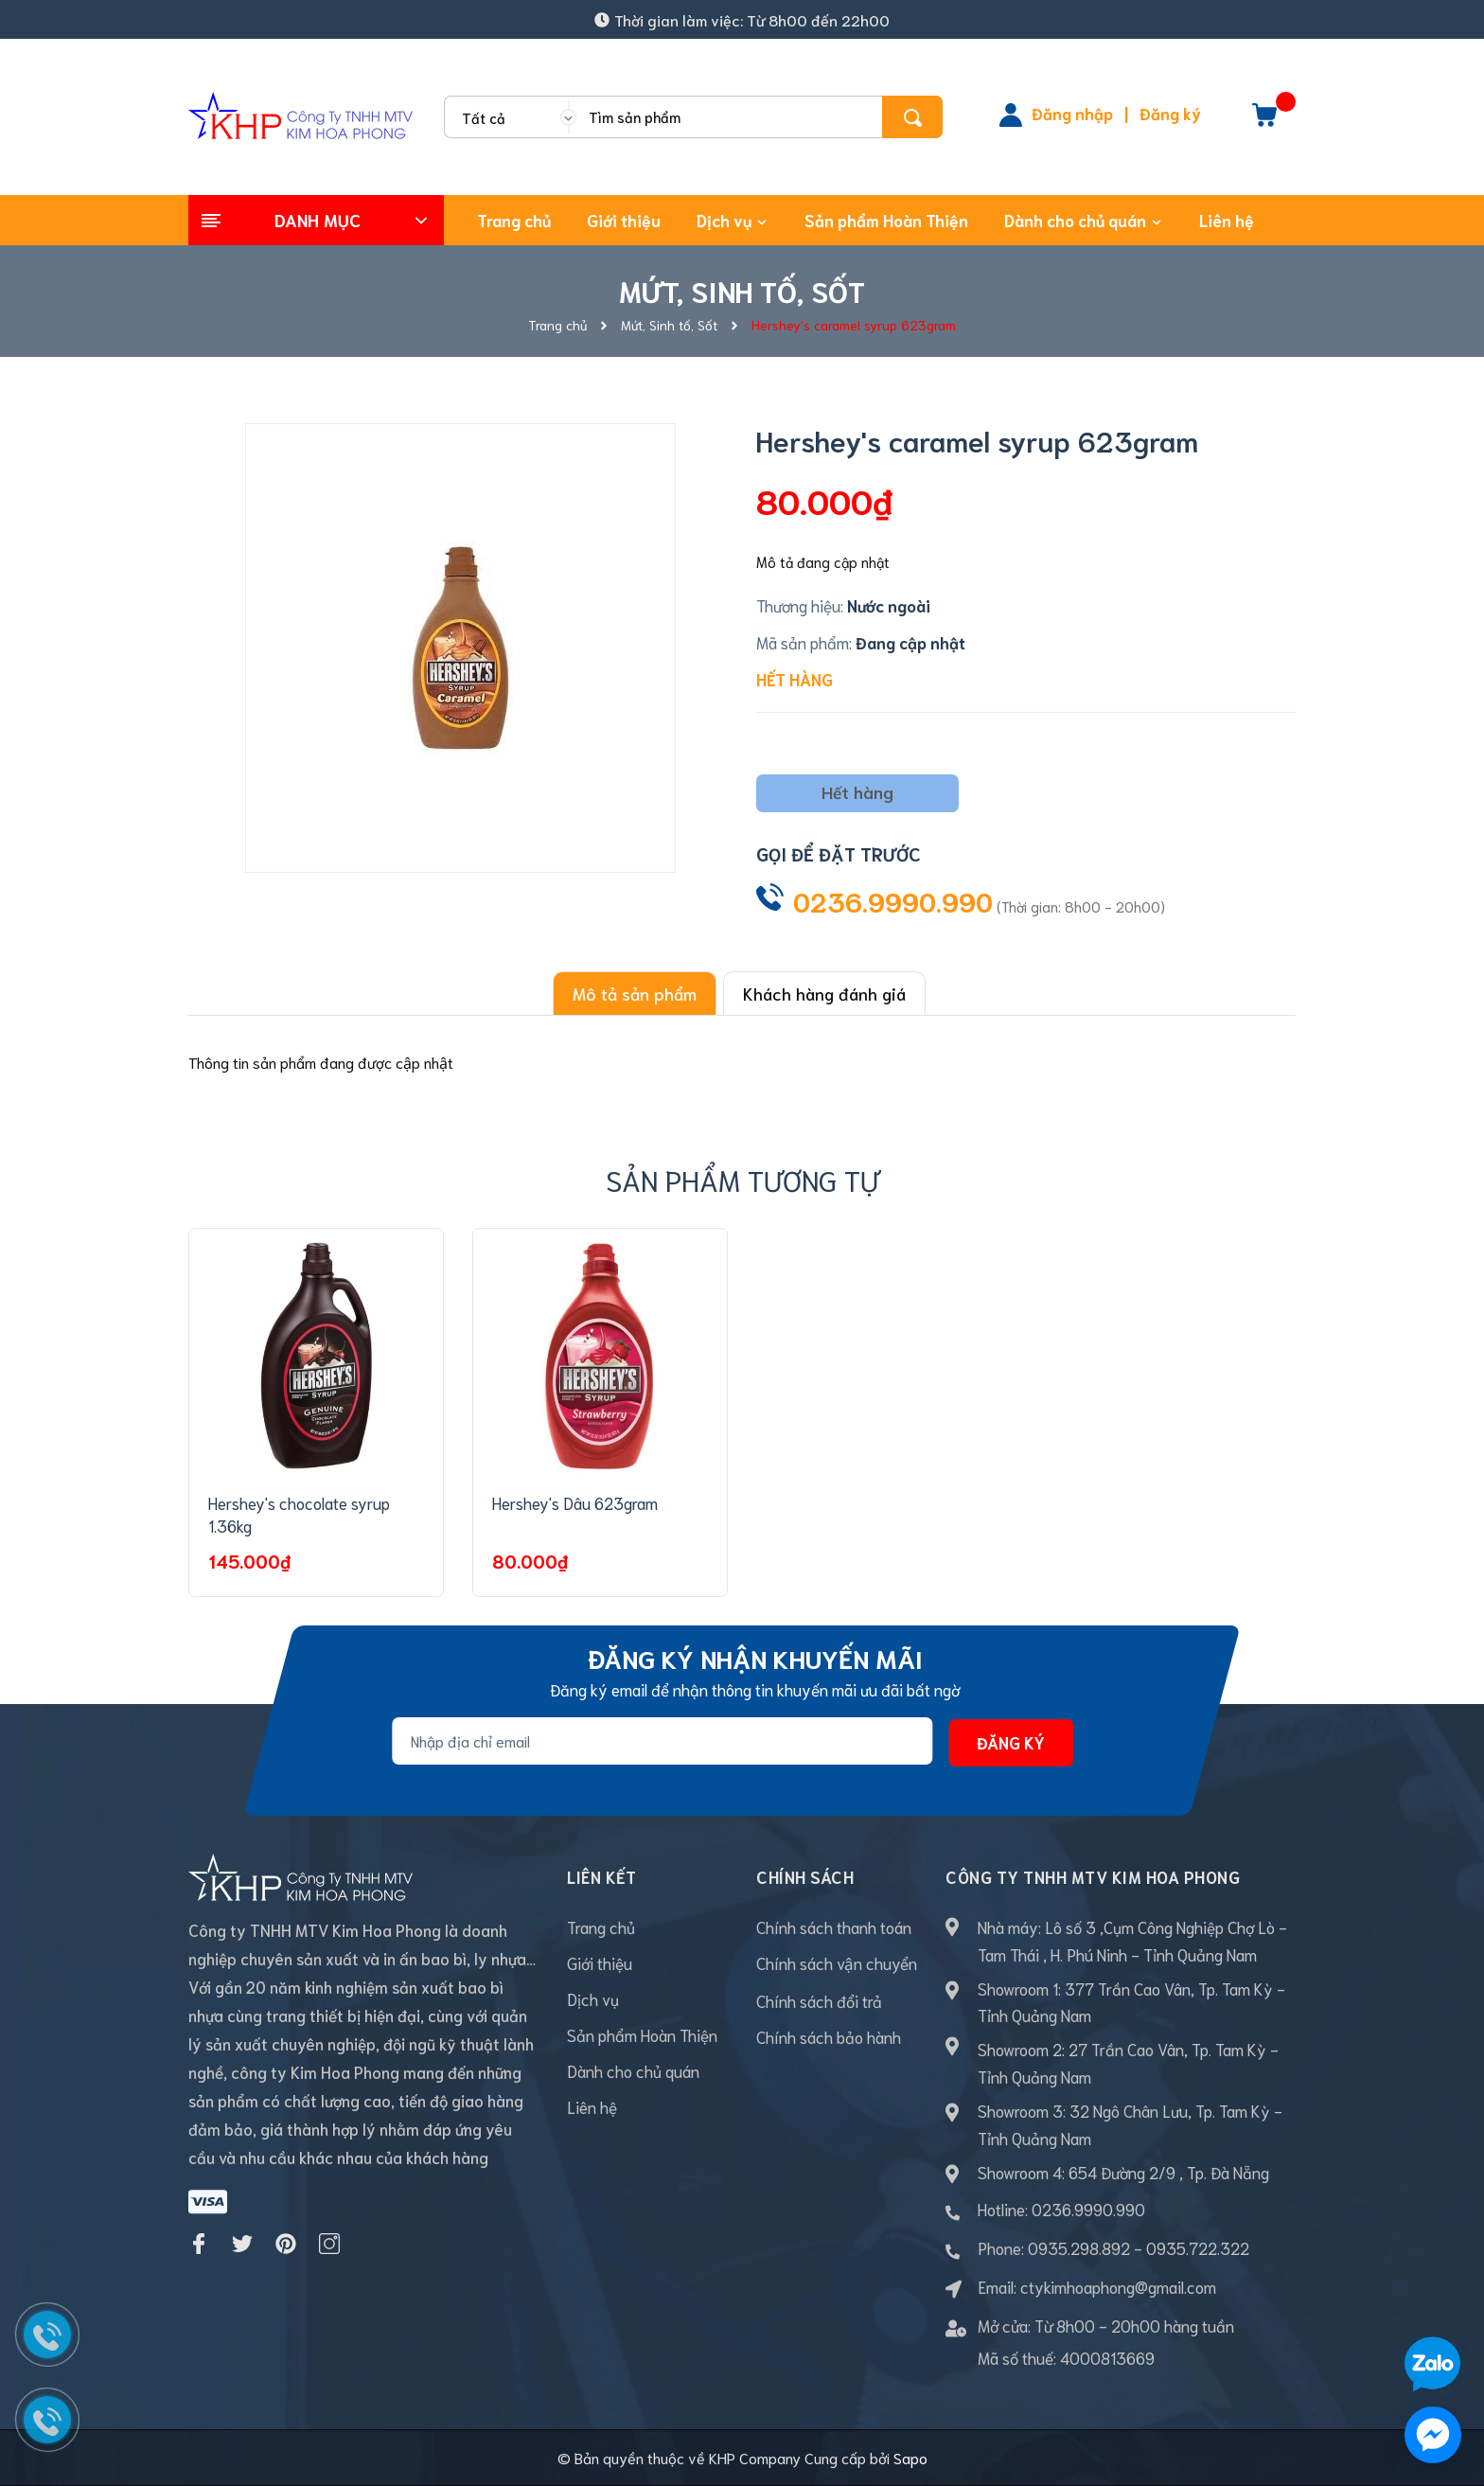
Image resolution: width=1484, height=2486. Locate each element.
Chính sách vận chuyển (836, 1962)
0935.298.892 (1079, 2247)
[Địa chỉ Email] (662, 1741)
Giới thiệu (599, 1962)
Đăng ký (1170, 112)
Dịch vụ (593, 1998)
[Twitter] (242, 2221)
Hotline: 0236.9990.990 (1061, 2208)
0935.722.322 (1197, 2247)
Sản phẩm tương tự (742, 1179)
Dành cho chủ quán (633, 2070)
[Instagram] (329, 2221)
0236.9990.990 (893, 900)
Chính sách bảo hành (828, 2036)
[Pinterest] (285, 2221)
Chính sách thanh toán (833, 1926)
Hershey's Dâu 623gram (575, 1502)
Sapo (910, 2457)
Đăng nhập (1072, 112)
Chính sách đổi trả (819, 2000)
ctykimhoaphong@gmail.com (1118, 2286)
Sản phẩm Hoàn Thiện (642, 2034)
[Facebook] (198, 2221)
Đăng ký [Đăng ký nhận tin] (1011, 1741)
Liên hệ (592, 2106)
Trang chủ (601, 1926)
